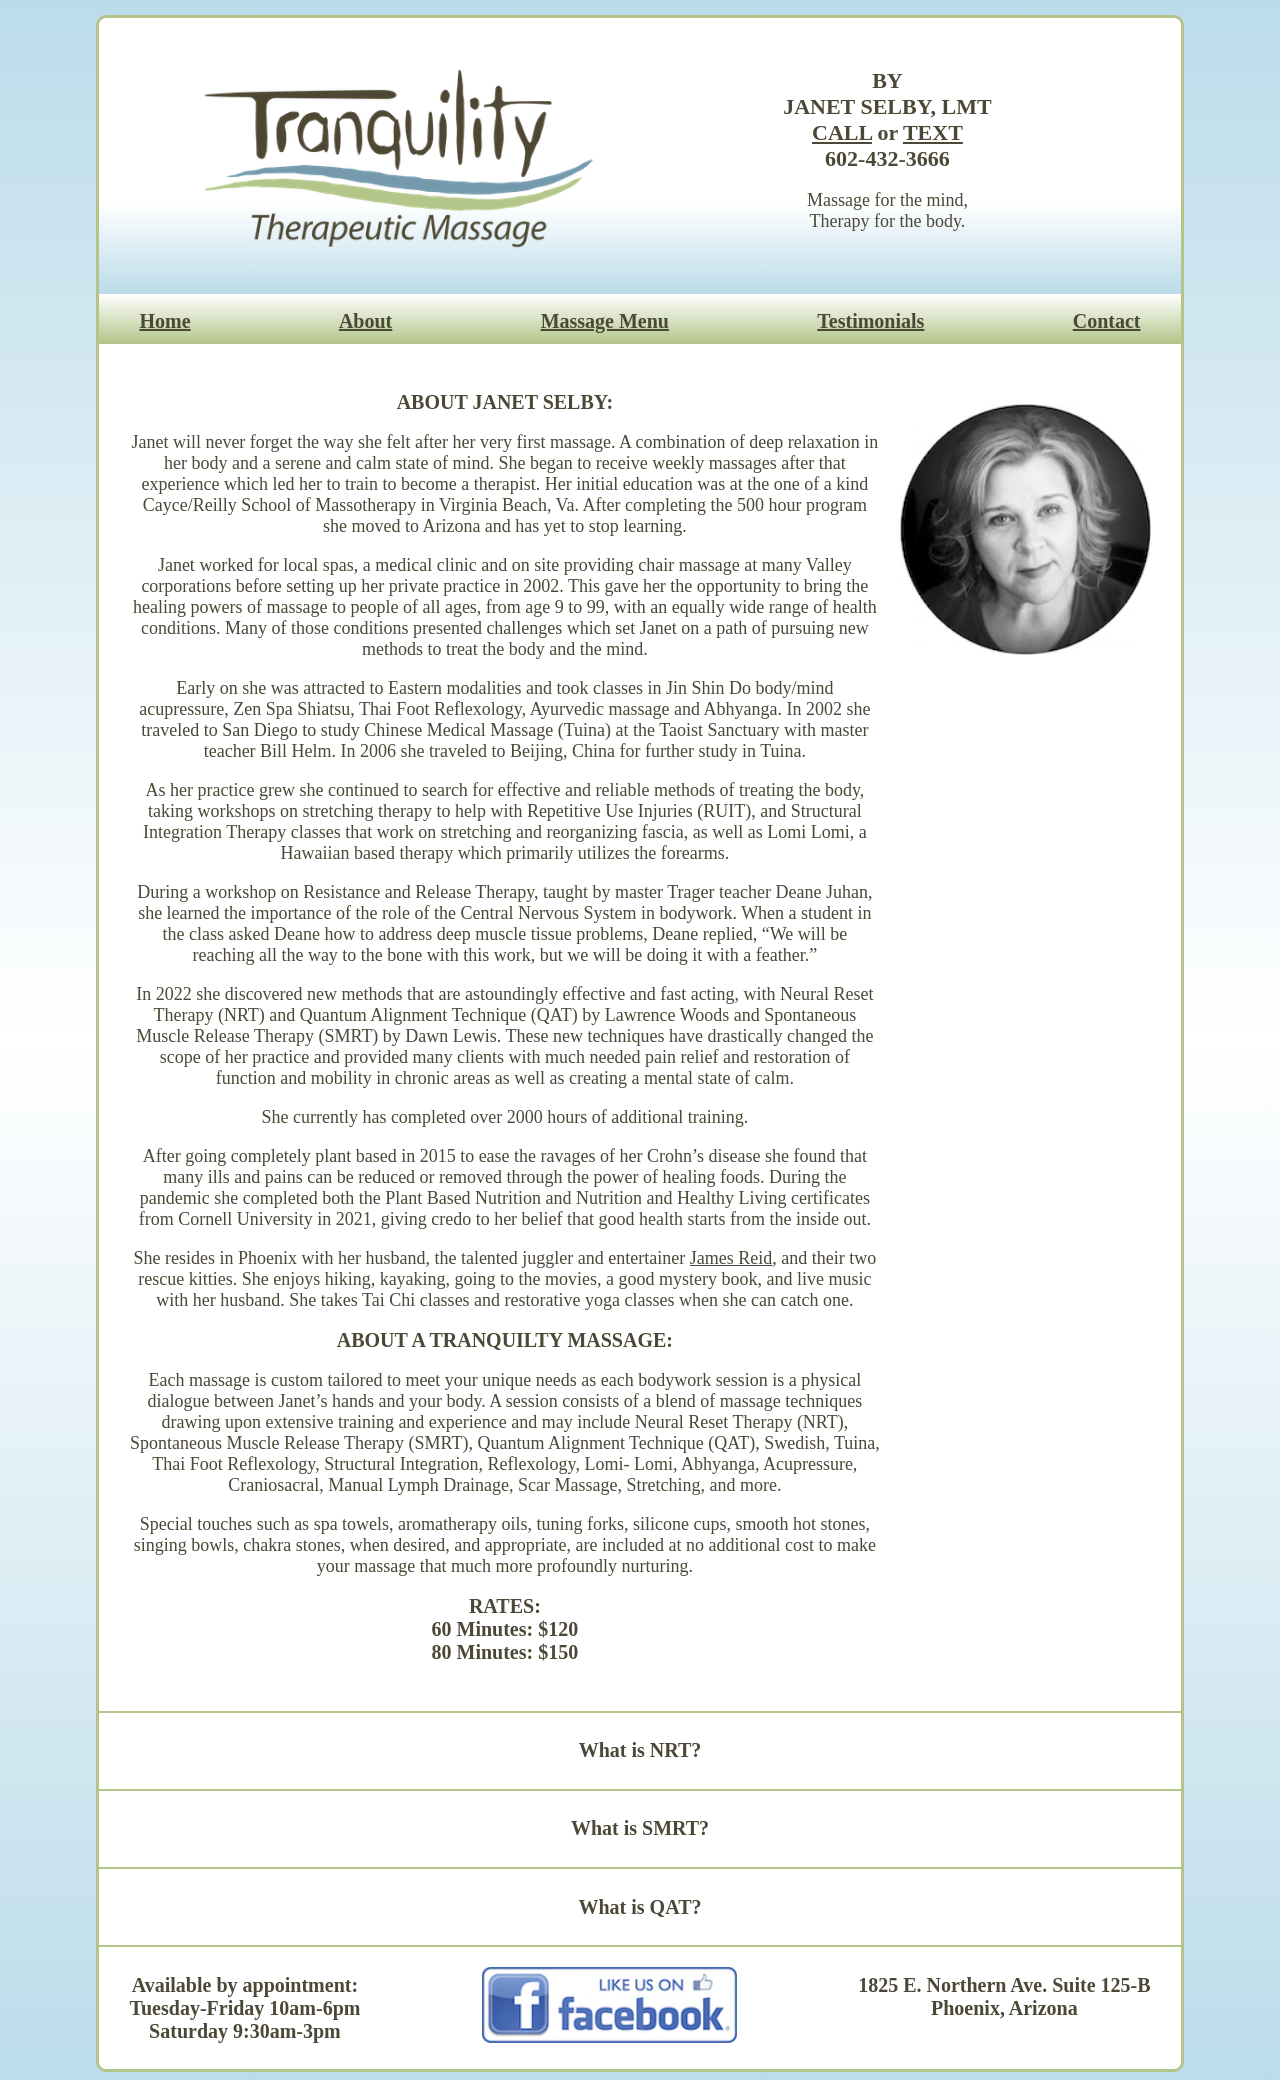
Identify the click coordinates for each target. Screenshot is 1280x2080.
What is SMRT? (640, 1828)
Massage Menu (605, 321)
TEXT (933, 132)
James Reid (731, 1258)
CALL (842, 132)
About (365, 321)
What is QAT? (640, 1907)
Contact (1107, 321)
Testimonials (870, 321)
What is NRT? (640, 1750)
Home (164, 321)
